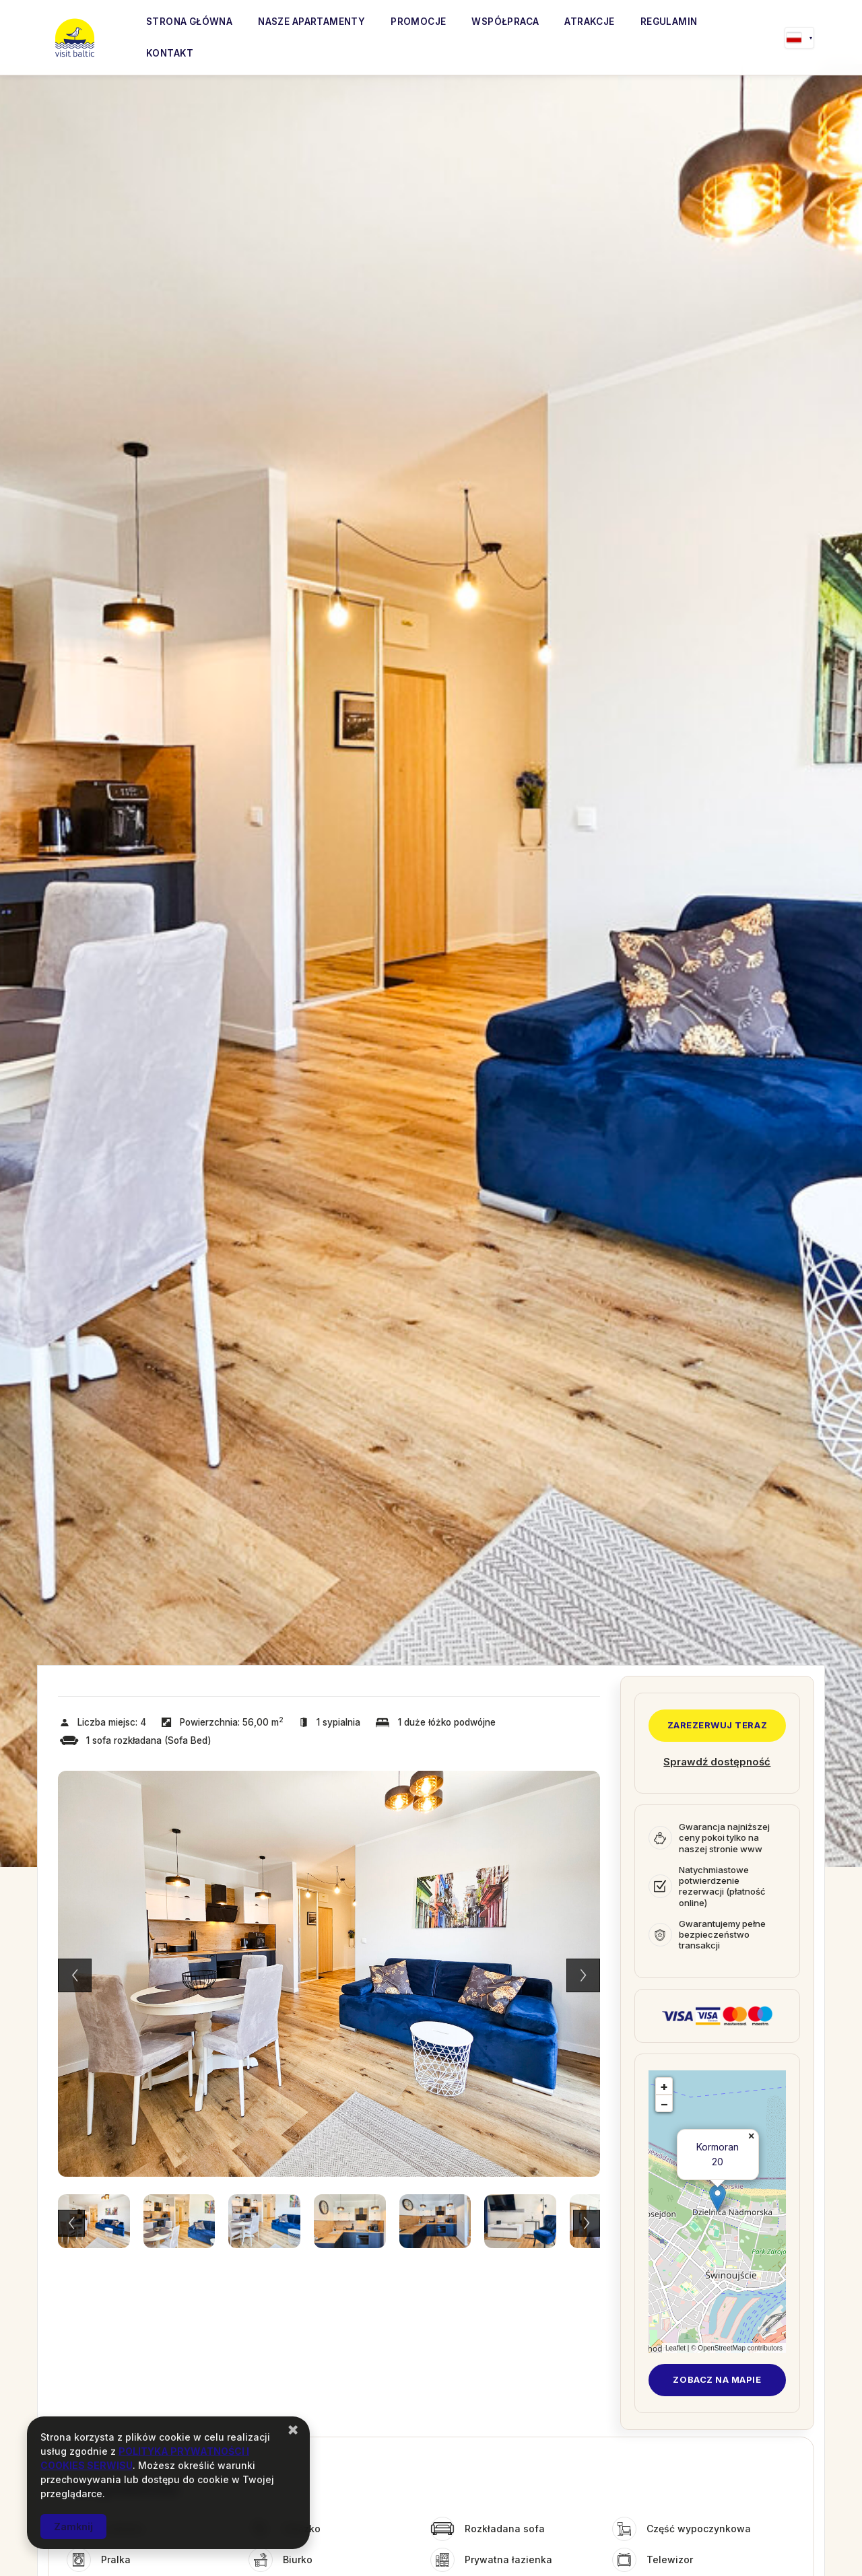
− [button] (664, 2104)
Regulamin (669, 21)
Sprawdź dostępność (716, 1761)
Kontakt (170, 53)
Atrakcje (589, 21)
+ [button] (664, 2086)
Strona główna (189, 21)
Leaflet (675, 2348)
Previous (75, 1975)
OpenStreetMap (721, 2348)
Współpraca (505, 21)
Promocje (418, 21)
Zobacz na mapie (717, 2379)
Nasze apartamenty (311, 21)
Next (583, 1975)
